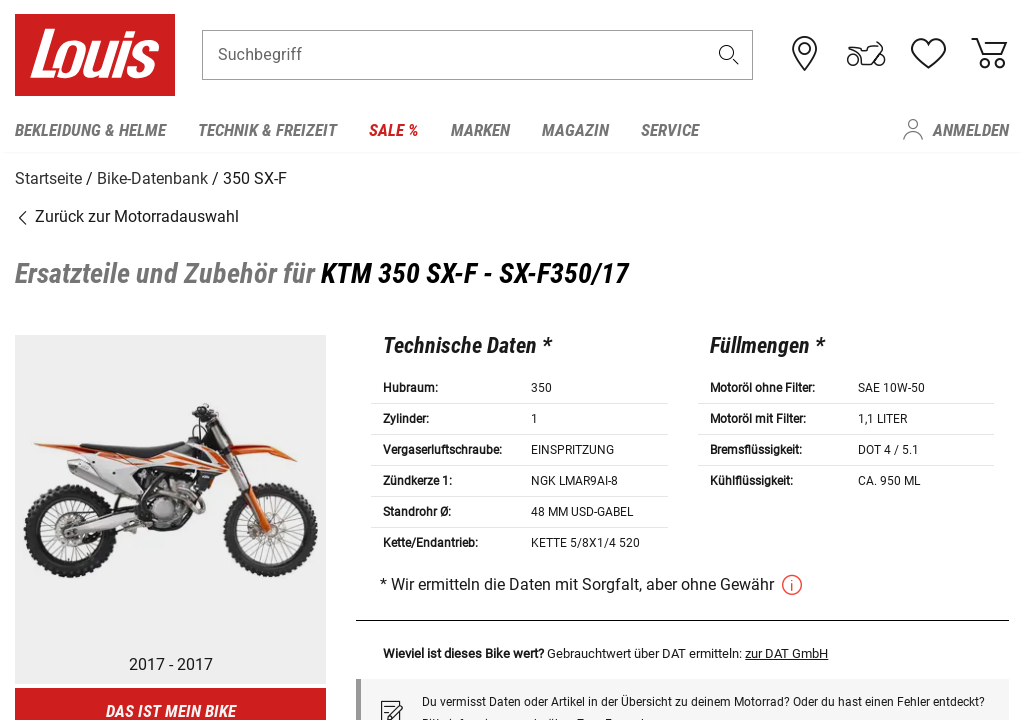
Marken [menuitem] (480, 130)
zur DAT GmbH (786, 651)
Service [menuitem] (670, 130)
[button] (729, 56)
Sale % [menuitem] (394, 130)
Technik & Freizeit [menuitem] (267, 130)
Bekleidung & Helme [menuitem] (90, 130)
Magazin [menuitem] (575, 130)
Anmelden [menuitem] (971, 130)
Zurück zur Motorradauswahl (127, 214)
